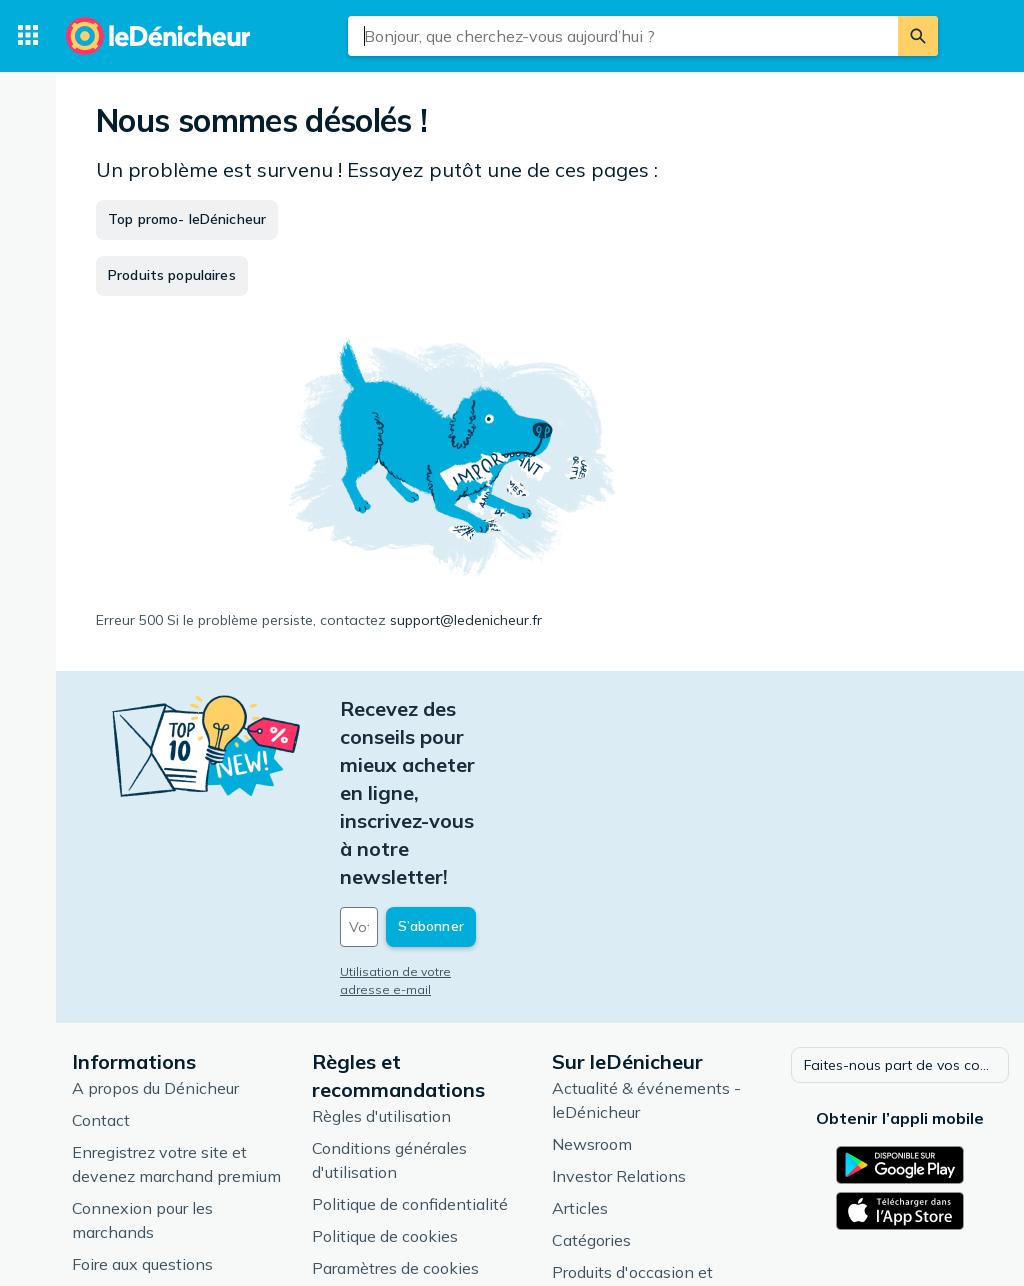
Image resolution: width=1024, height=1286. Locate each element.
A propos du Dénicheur (155, 945)
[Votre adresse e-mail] (476, 787)
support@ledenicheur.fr (466, 620)
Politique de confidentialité (410, 1061)
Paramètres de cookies (395, 1125)
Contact (101, 977)
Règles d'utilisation (381, 973)
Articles (580, 1065)
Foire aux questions (142, 1121)
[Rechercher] (918, 36)
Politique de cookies (385, 1093)
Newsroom (592, 1001)
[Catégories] (28, 36)
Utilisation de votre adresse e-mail (442, 831)
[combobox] (623, 36)
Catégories (591, 1097)
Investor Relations (619, 1033)
